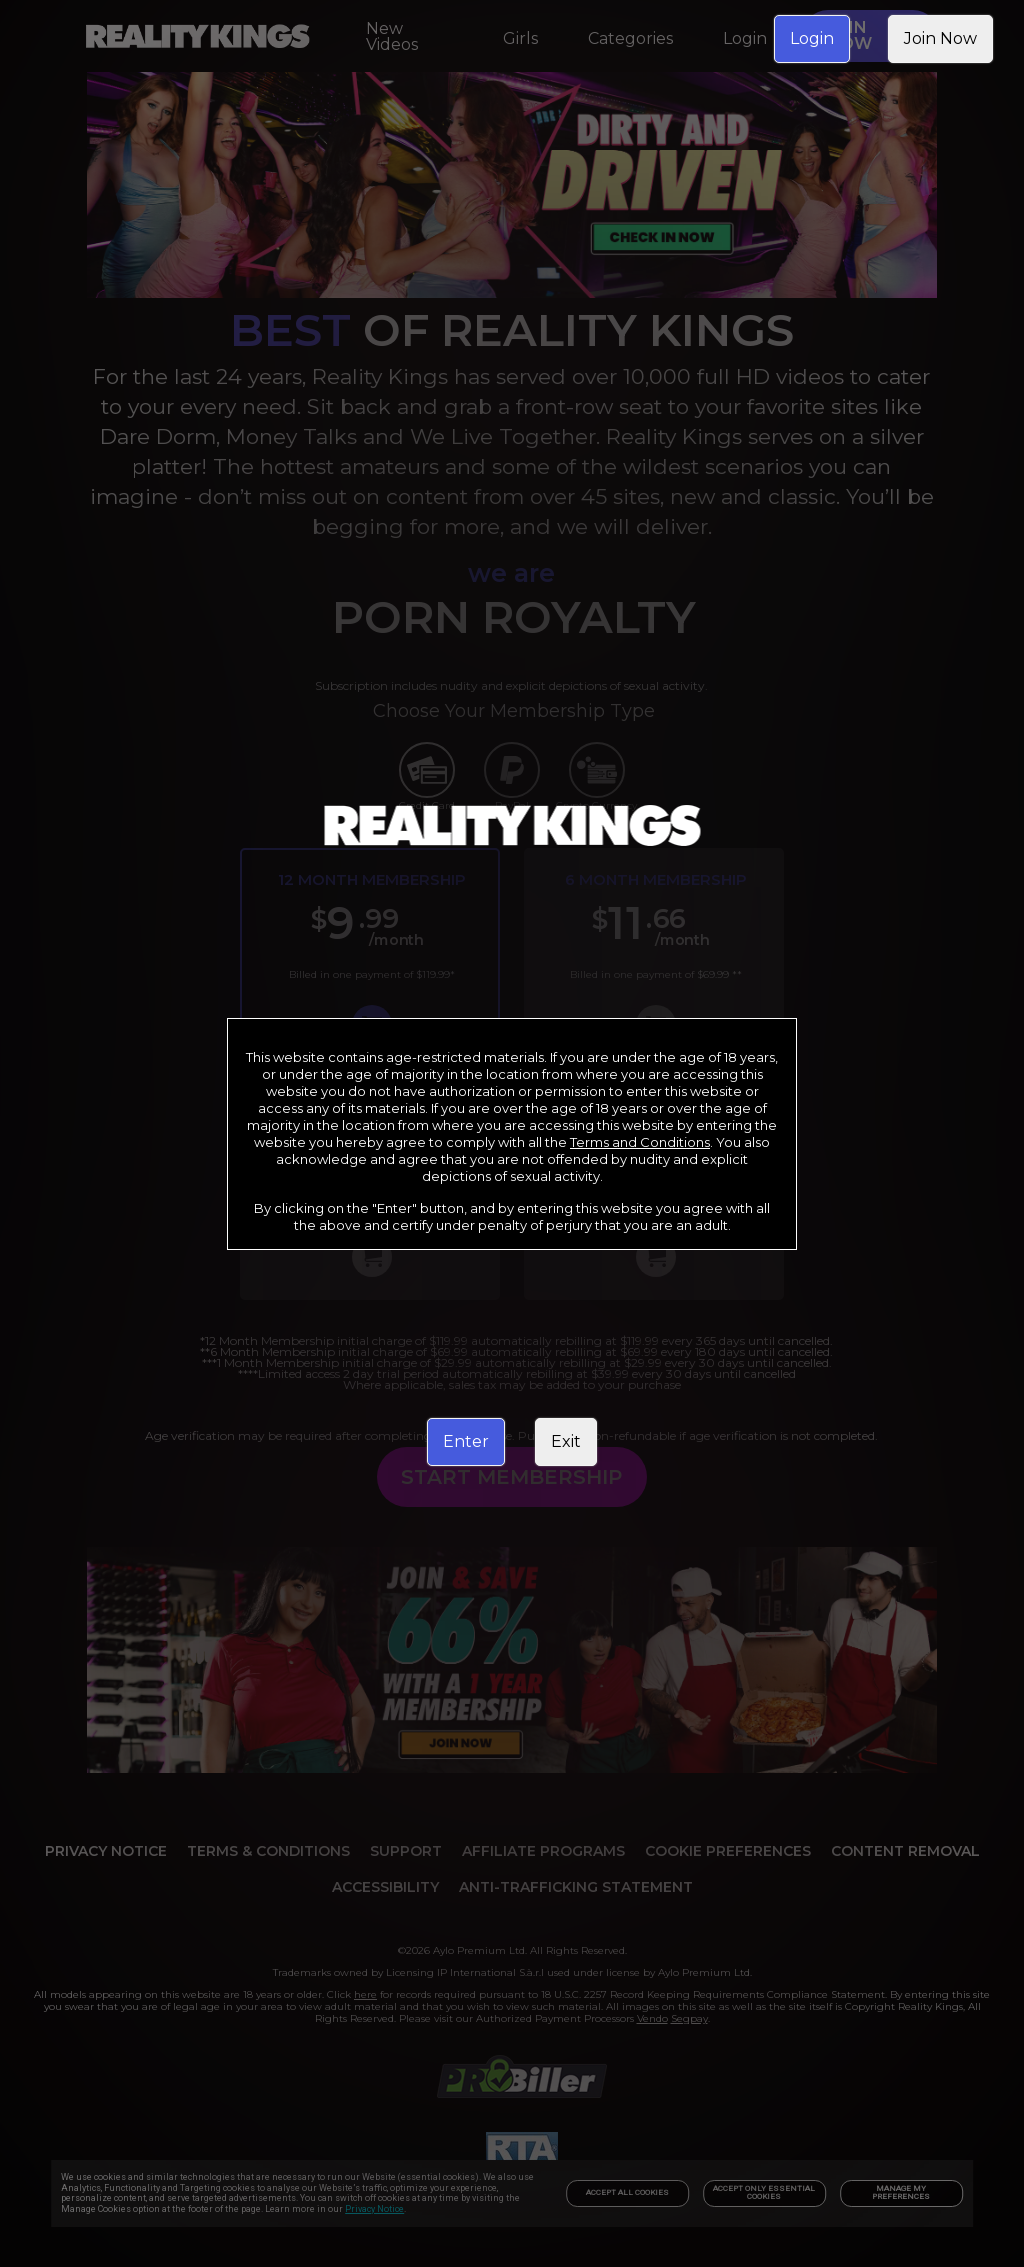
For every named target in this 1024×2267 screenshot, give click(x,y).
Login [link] (812, 38)
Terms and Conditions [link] (640, 1142)
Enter (466, 1441)
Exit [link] (566, 1441)
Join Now (940, 38)
